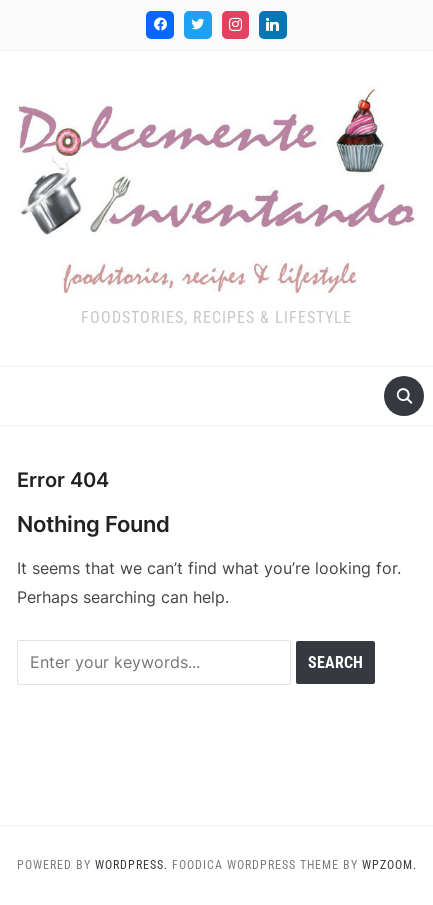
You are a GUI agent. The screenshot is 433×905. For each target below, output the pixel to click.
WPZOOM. (389, 865)
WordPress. (131, 865)
